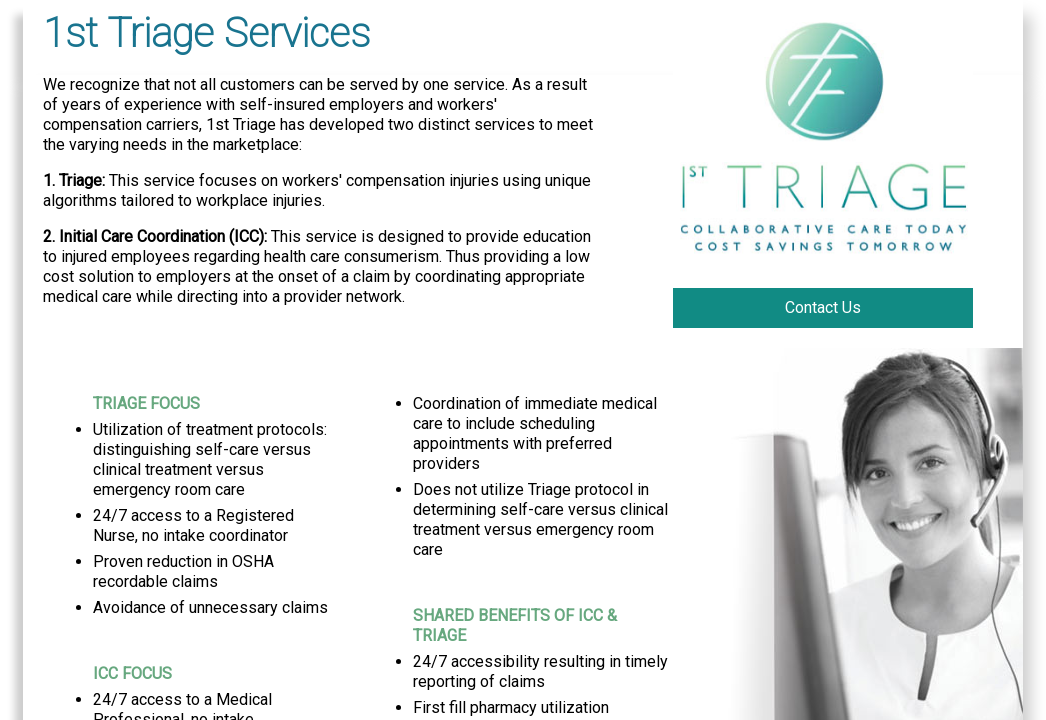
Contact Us (823, 307)
